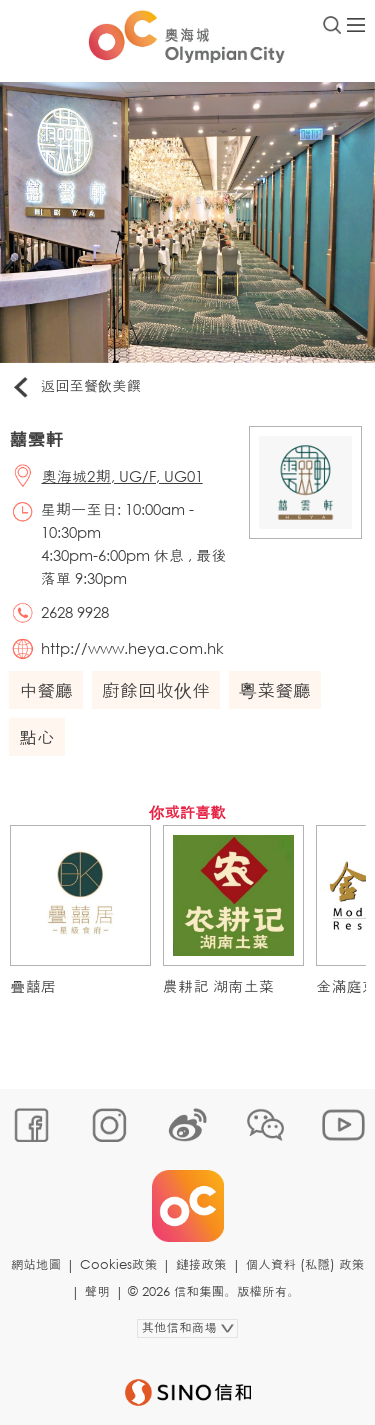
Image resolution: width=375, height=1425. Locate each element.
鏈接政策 (201, 1264)
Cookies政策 (118, 1264)
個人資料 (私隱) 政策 (305, 1264)
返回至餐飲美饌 (75, 387)
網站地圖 (36, 1264)
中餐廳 (46, 690)
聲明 (97, 1291)
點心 (37, 737)
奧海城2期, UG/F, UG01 (122, 476)
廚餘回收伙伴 (156, 690)
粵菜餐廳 (275, 690)
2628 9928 (75, 612)
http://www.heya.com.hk (132, 648)
